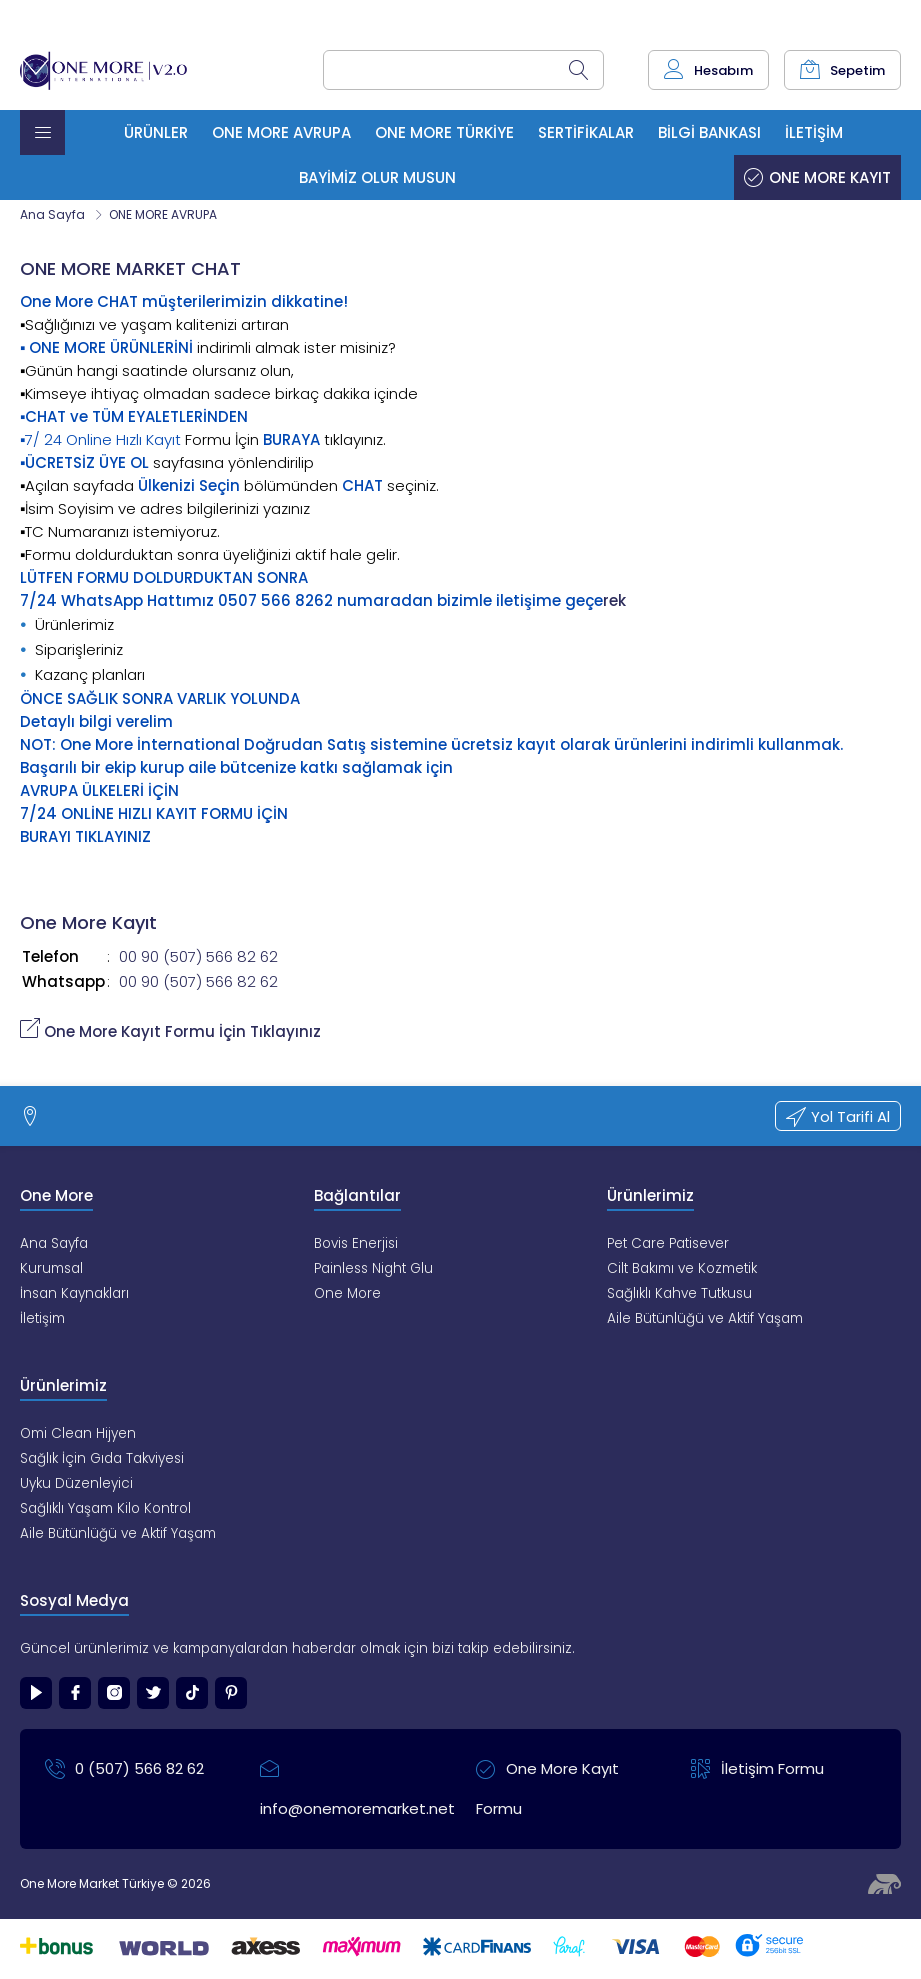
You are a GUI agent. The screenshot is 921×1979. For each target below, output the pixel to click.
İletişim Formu (757, 1769)
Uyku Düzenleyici (76, 1483)
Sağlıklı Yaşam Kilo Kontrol (105, 1508)
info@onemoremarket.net (352, 1784)
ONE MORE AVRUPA (163, 214)
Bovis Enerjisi (356, 1243)
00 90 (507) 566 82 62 (198, 956)
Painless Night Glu (373, 1268)
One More (347, 1293)
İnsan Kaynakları (74, 1293)
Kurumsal (51, 1268)
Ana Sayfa (52, 214)
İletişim (42, 1318)
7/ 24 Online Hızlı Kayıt (103, 439)
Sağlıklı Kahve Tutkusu (679, 1293)
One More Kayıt (817, 177)
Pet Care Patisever (668, 1243)
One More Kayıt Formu (547, 1784)
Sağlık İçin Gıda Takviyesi (102, 1458)
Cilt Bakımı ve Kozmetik (682, 1268)
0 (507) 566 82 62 (124, 1769)
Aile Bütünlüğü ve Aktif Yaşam (705, 1318)
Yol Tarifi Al (838, 1116)
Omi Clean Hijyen (78, 1433)
